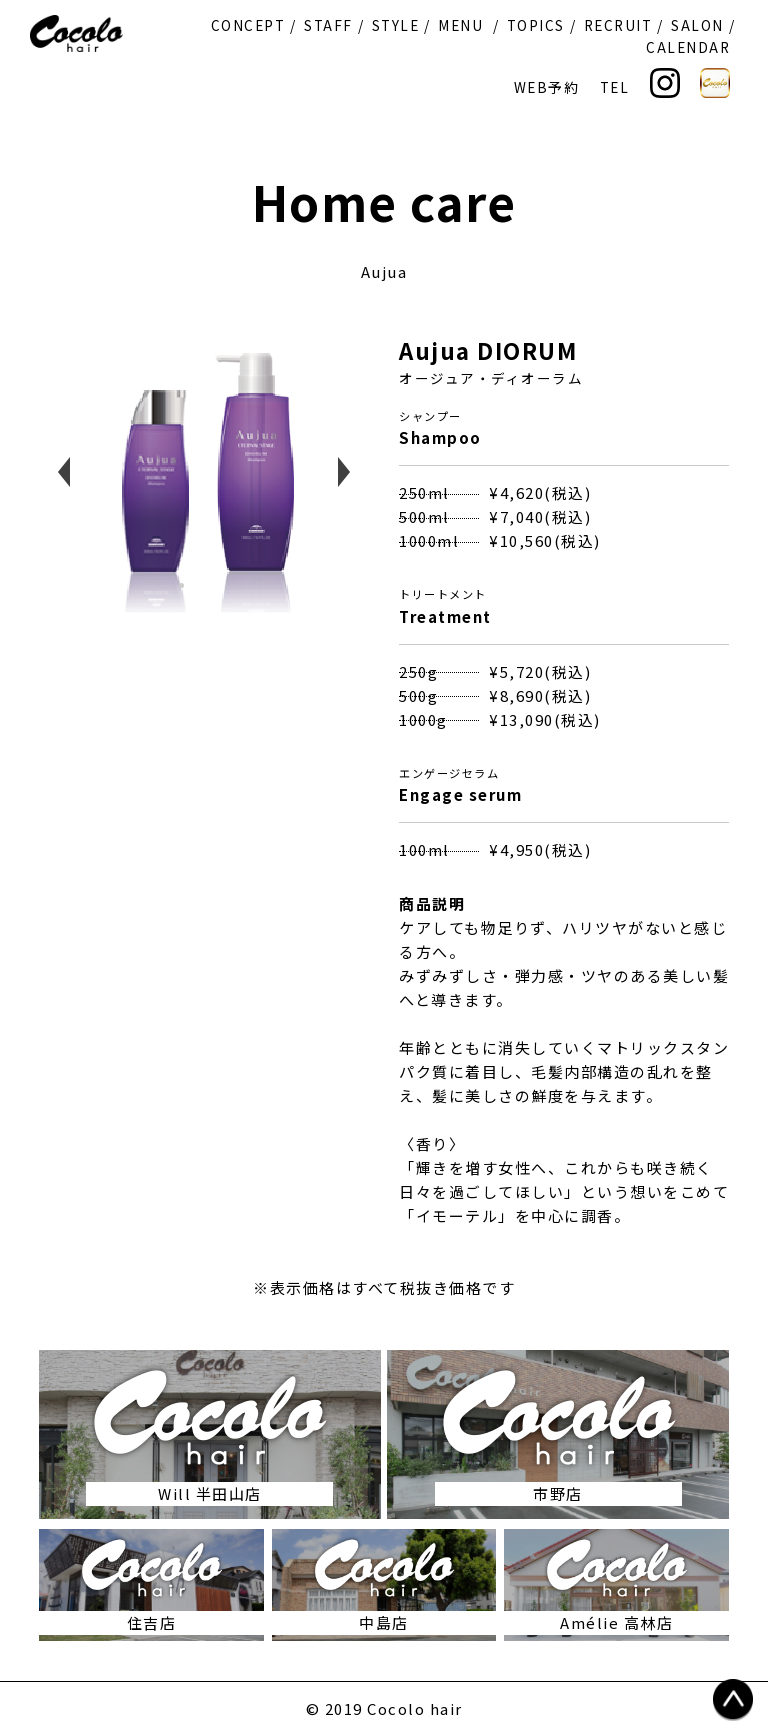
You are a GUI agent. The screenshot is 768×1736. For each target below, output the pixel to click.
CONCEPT (248, 25)
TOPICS (536, 25)
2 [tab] (209, 593)
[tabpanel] (204, 472)
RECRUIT (618, 25)
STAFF (328, 25)
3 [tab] (229, 593)
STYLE (396, 25)
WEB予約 (547, 87)
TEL (615, 87)
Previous (64, 472)
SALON (697, 25)
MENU (460, 25)
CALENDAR (688, 47)
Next (344, 472)
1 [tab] (189, 593)
